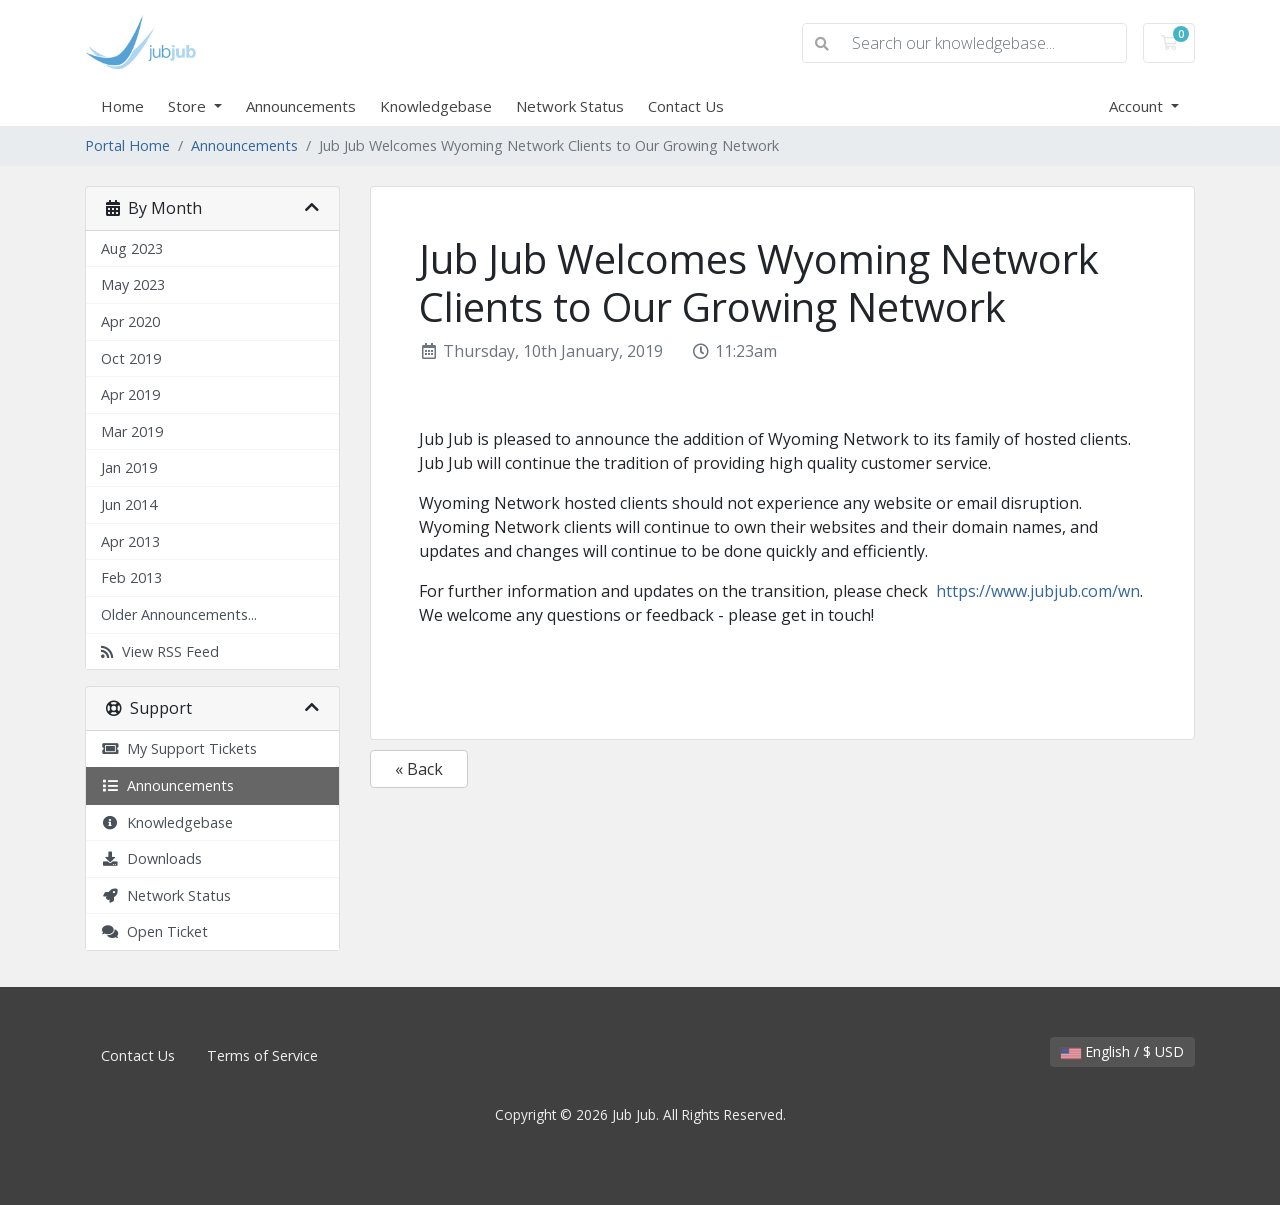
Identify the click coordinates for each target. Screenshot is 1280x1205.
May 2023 (133, 284)
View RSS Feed (160, 651)
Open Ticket (154, 931)
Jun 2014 (129, 504)
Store (189, 106)
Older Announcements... (179, 614)
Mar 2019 (132, 431)
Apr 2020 (130, 321)
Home (122, 106)
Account (1138, 106)
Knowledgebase (436, 106)
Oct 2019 (131, 358)
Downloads (151, 858)
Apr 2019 (130, 394)
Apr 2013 (130, 541)
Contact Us (686, 106)
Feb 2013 (131, 577)
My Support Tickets (179, 748)
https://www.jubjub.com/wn (1038, 591)
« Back (419, 769)
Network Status (570, 106)
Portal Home (127, 145)
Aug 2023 (132, 248)
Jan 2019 (129, 467)
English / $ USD (1122, 1051)
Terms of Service (262, 1055)
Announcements (301, 106)
